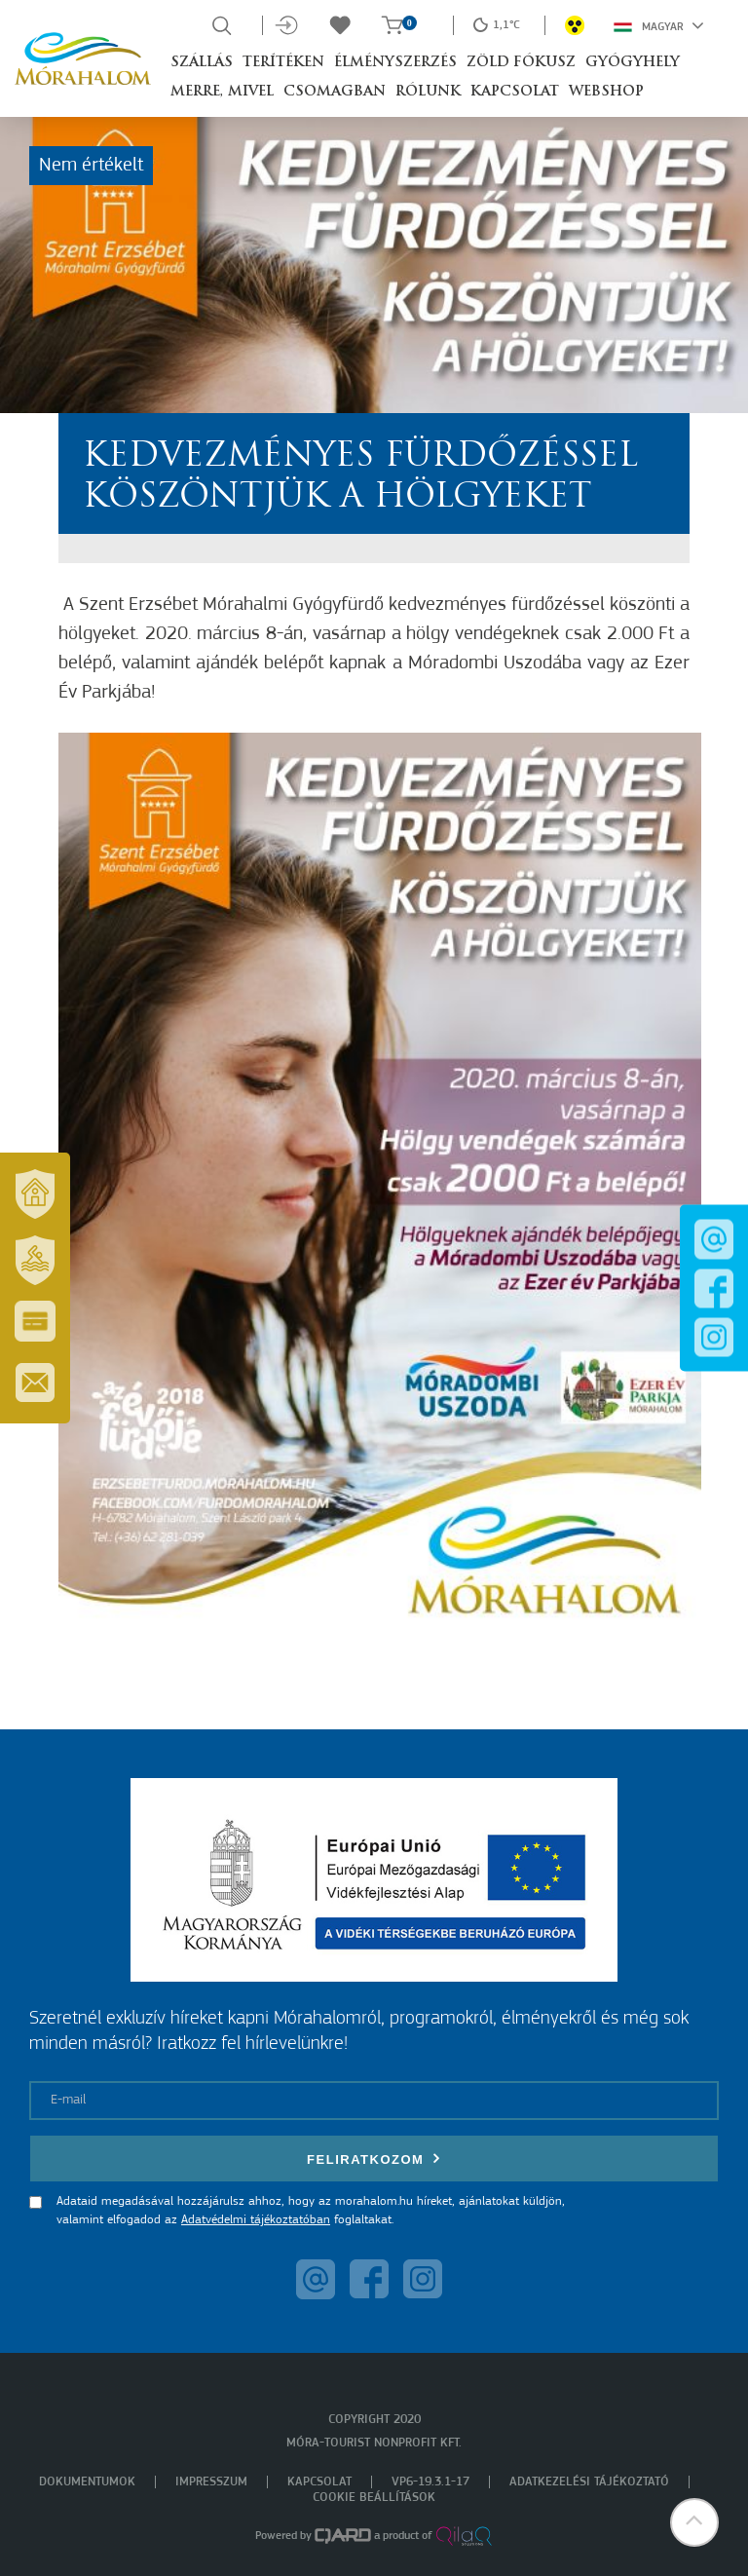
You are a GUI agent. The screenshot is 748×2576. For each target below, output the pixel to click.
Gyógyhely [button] (632, 63)
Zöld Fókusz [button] (521, 63)
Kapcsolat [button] (514, 92)
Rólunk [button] (428, 92)
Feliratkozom (374, 2158)
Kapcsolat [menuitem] (319, 2482)
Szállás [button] (201, 63)
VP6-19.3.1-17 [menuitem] (430, 2482)
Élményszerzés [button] (395, 63)
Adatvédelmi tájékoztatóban (255, 2220)
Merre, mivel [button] (222, 92)
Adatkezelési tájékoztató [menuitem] (589, 2482)
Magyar (659, 25)
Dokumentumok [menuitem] (87, 2482)
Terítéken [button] (283, 63)
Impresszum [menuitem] (211, 2482)
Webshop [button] (606, 92)
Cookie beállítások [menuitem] (374, 2497)
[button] (694, 2522)
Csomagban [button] (334, 92)
